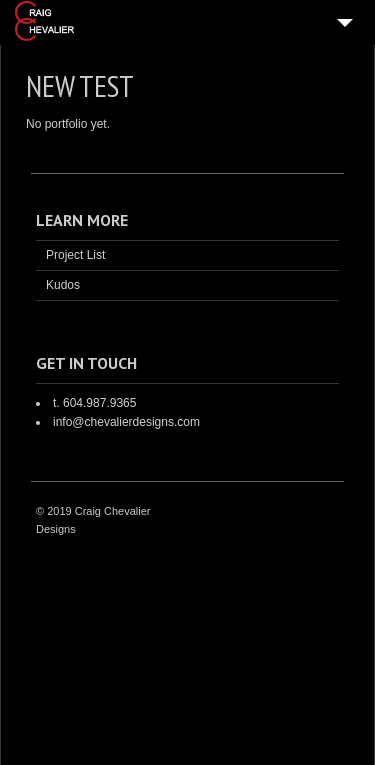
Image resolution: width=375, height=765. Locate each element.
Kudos (63, 285)
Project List (75, 255)
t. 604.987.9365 (94, 403)
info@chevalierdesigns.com (126, 422)
